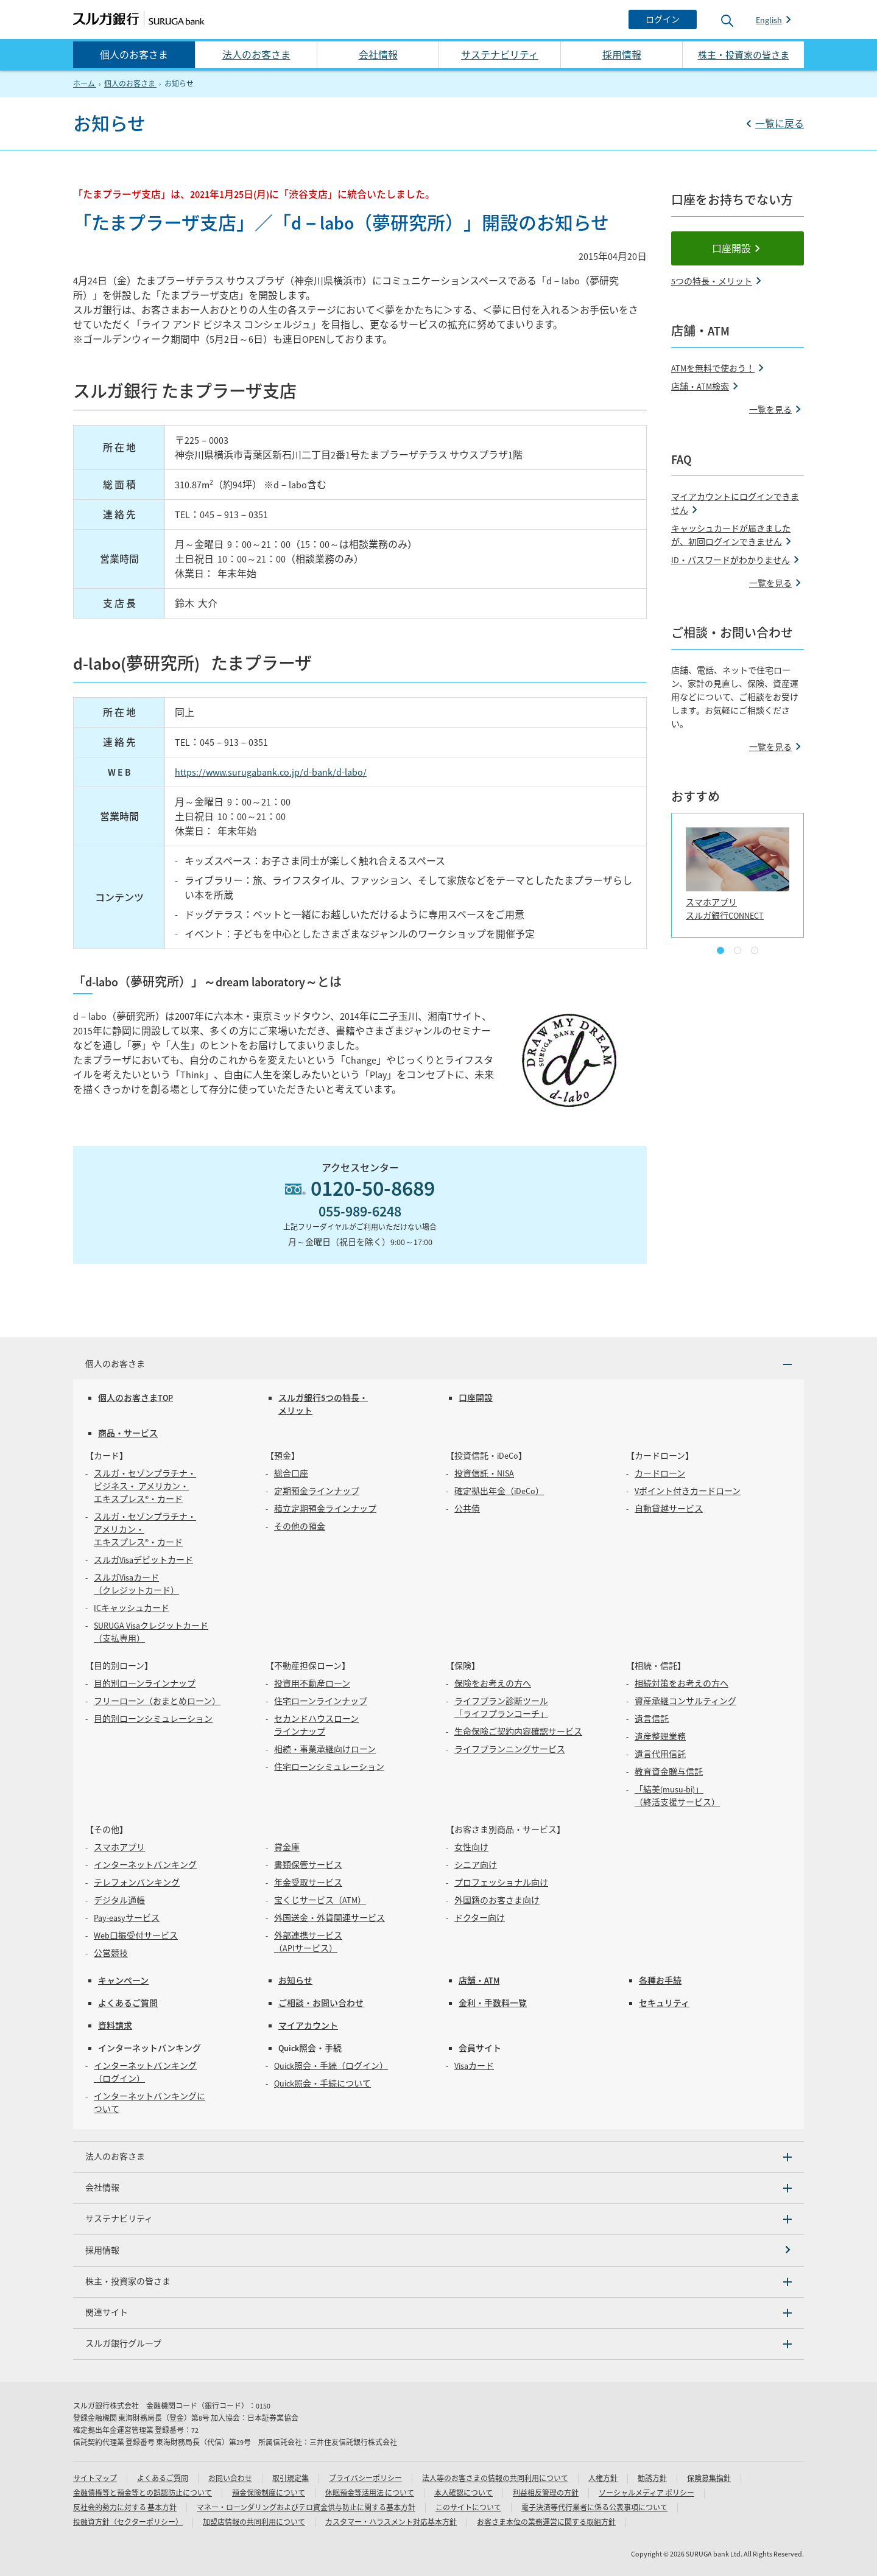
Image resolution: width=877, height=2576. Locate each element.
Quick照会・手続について (322, 2083)
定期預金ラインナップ (316, 1491)
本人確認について (463, 2492)
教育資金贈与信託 (669, 1771)
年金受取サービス (308, 1882)
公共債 (467, 1508)
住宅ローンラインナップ (320, 1701)
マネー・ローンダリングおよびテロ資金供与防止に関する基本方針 (306, 2507)
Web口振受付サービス (136, 1935)
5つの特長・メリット (711, 281)
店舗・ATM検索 (700, 386)
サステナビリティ (499, 55)
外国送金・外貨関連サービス (329, 1917)
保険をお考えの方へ (492, 1683)
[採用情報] (438, 2250)
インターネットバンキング (145, 1864)
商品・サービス (128, 1433)
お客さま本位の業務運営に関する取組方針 (546, 2522)
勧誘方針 (652, 2478)
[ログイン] (663, 19)
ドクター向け (479, 1917)
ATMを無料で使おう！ (713, 368)
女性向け (471, 1847)
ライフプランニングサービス (509, 1749)
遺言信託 (652, 1718)
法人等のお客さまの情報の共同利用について (495, 2478)
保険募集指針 (709, 2478)
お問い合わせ (230, 2478)
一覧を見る (770, 409)
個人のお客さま (134, 55)
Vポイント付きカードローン (688, 1491)
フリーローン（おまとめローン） (157, 1701)
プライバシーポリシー (365, 2478)
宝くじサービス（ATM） (320, 1900)
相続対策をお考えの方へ (681, 1683)
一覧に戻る (779, 124)
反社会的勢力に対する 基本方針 (125, 2507)
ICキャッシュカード (131, 1607)
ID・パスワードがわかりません (730, 560)
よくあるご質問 (128, 2003)
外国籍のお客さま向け (497, 1900)
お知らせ (295, 1980)
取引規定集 (290, 2478)
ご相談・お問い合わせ (321, 2003)
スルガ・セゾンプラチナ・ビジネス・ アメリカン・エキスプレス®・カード (145, 1486)
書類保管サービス (308, 1864)
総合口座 (291, 1473)
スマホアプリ (119, 1847)
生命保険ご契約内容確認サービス (518, 1731)
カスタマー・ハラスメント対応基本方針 (391, 2522)
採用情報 (621, 55)
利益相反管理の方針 (546, 2492)
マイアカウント (308, 2025)
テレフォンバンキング (137, 1882)
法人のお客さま (256, 55)
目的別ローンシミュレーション (153, 1718)
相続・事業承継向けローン (325, 1749)
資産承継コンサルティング (685, 1701)
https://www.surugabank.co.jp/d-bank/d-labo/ (271, 772)
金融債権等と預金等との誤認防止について (142, 2492)
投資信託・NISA (484, 1473)
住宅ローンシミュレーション (329, 1766)
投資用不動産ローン (312, 1683)
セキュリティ (664, 2003)
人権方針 (603, 2478)
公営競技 (111, 1953)
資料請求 (115, 2025)
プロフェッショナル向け (501, 1882)
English (769, 20)
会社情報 (378, 55)
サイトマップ (95, 2478)
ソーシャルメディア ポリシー (646, 2492)
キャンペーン (123, 1980)
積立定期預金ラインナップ (325, 1508)
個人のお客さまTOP (135, 1397)
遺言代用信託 (660, 1754)
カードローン (660, 1473)
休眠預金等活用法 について (369, 2492)
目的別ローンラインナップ (144, 1683)
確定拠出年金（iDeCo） (499, 1491)
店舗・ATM (479, 1980)
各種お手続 (660, 1980)
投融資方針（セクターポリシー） (128, 2522)
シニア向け (475, 1864)
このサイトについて (468, 2507)
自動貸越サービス (669, 1508)
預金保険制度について (268, 2492)
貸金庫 (287, 1847)
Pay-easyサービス (127, 1917)
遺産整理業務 (660, 1736)
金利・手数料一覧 (493, 2003)
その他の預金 (299, 1526)
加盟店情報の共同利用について (254, 2522)
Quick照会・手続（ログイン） (331, 2065)
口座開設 (731, 248)
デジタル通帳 (119, 1900)
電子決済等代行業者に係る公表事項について (594, 2507)
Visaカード (474, 2065)
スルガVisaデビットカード (143, 1559)
